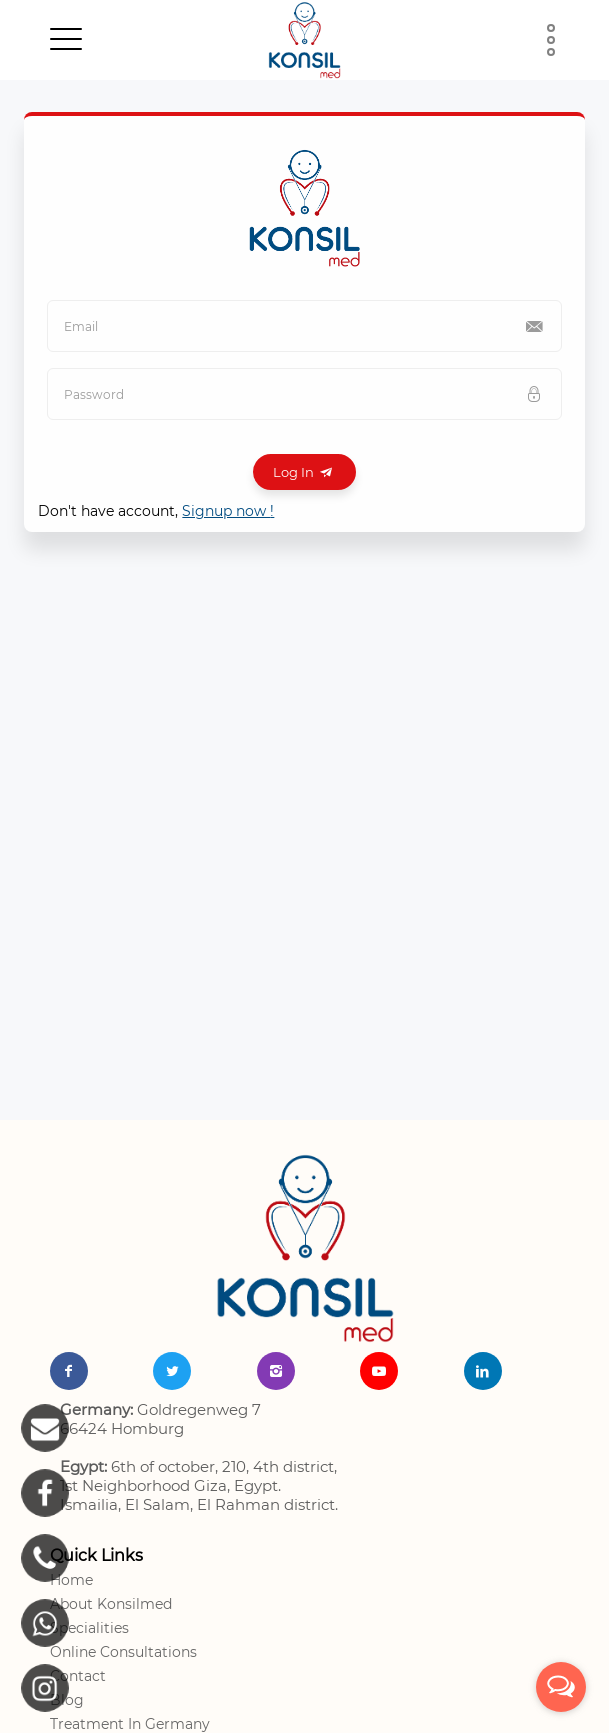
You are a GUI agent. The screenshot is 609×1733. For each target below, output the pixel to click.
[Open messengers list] (561, 1687)
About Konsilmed (111, 1604)
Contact (78, 1676)
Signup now (228, 511)
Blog (67, 1700)
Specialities (89, 1628)
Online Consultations (123, 1652)
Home (71, 1580)
